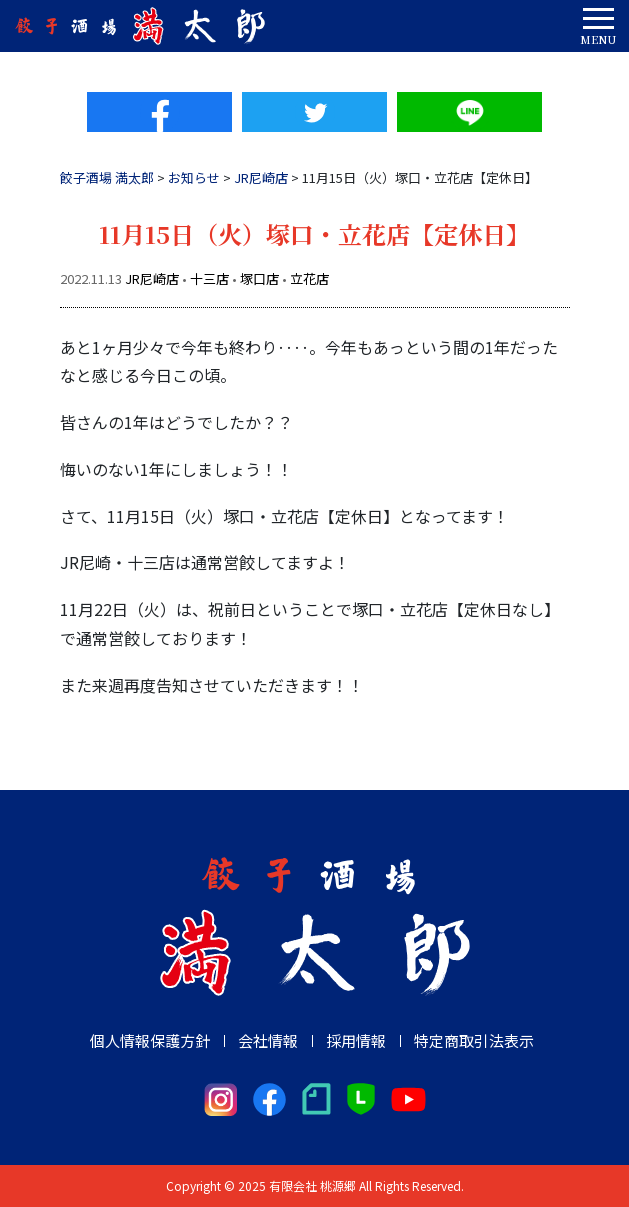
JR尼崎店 (152, 278)
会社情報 (268, 1040)
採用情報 (356, 1040)
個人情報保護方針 (150, 1040)
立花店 (309, 278)
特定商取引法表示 (474, 1040)
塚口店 (259, 278)
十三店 (209, 278)
